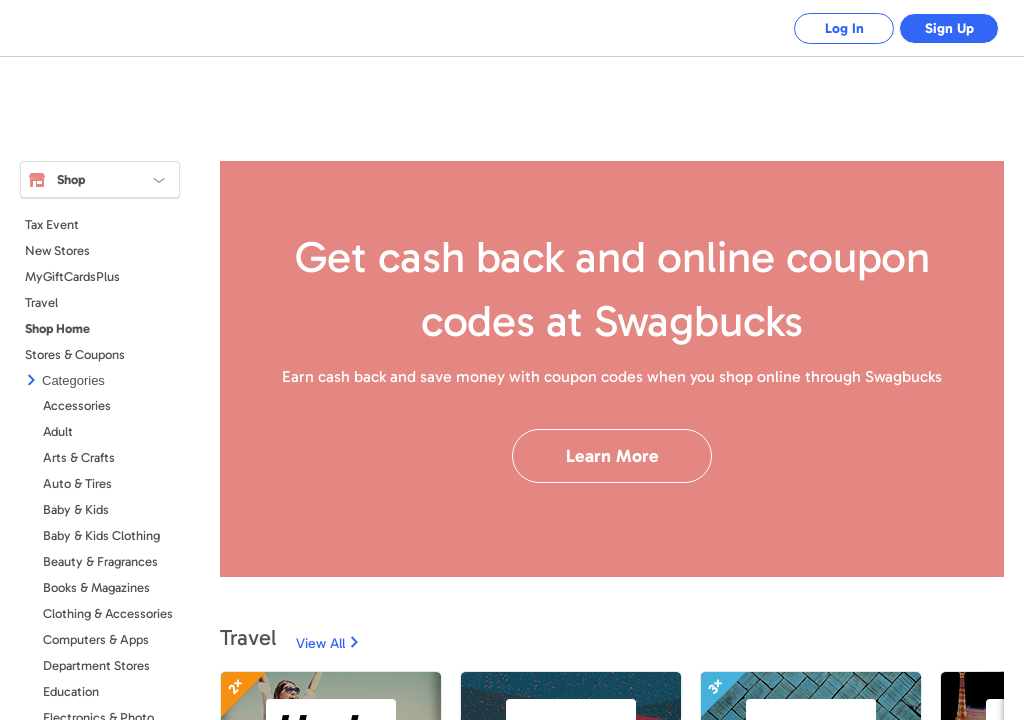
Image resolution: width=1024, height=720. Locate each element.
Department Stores (96, 665)
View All (320, 643)
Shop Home (57, 328)
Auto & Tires (77, 483)
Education (71, 691)
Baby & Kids (76, 509)
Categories (73, 380)
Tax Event (52, 224)
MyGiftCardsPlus (72, 276)
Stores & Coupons (75, 354)
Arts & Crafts (79, 457)
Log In (844, 28)
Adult (58, 431)
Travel (41, 302)
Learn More (612, 456)
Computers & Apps (96, 639)
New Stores (57, 250)
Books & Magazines (96, 587)
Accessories (77, 405)
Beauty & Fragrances (100, 561)
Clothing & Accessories (108, 613)
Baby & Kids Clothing (101, 535)
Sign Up (949, 28)
